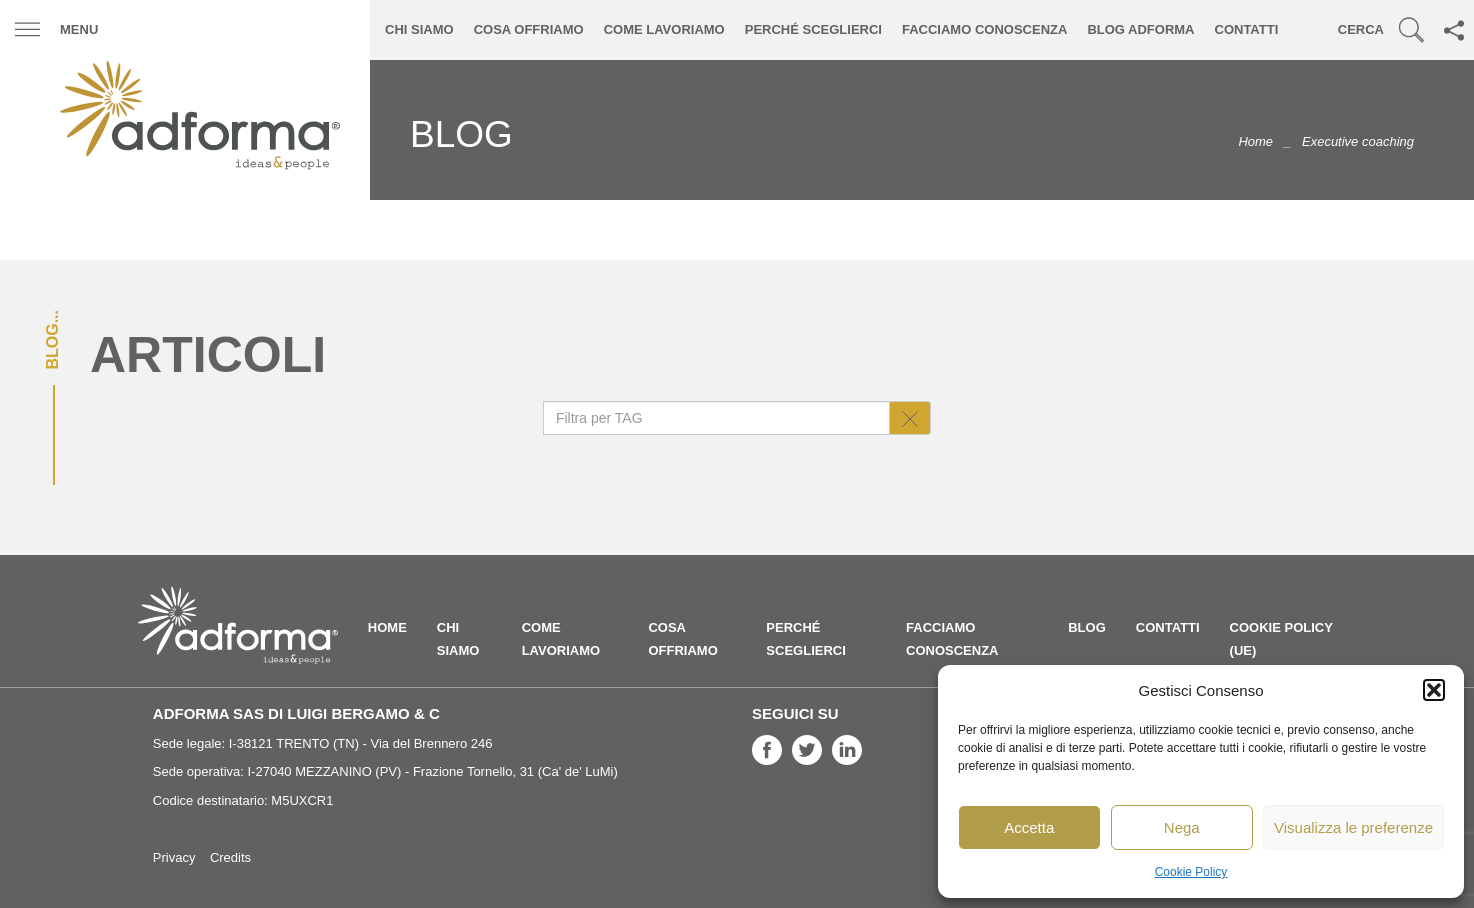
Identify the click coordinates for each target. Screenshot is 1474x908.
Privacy (174, 857)
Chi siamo (419, 29)
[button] (1434, 690)
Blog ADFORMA (1140, 29)
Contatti (1247, 29)
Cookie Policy (1191, 872)
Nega (1182, 827)
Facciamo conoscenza (984, 29)
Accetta (1029, 827)
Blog (1087, 627)
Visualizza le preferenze (1353, 827)
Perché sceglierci (813, 29)
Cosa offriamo (529, 29)
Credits (230, 857)
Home (1255, 141)
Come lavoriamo (664, 29)
